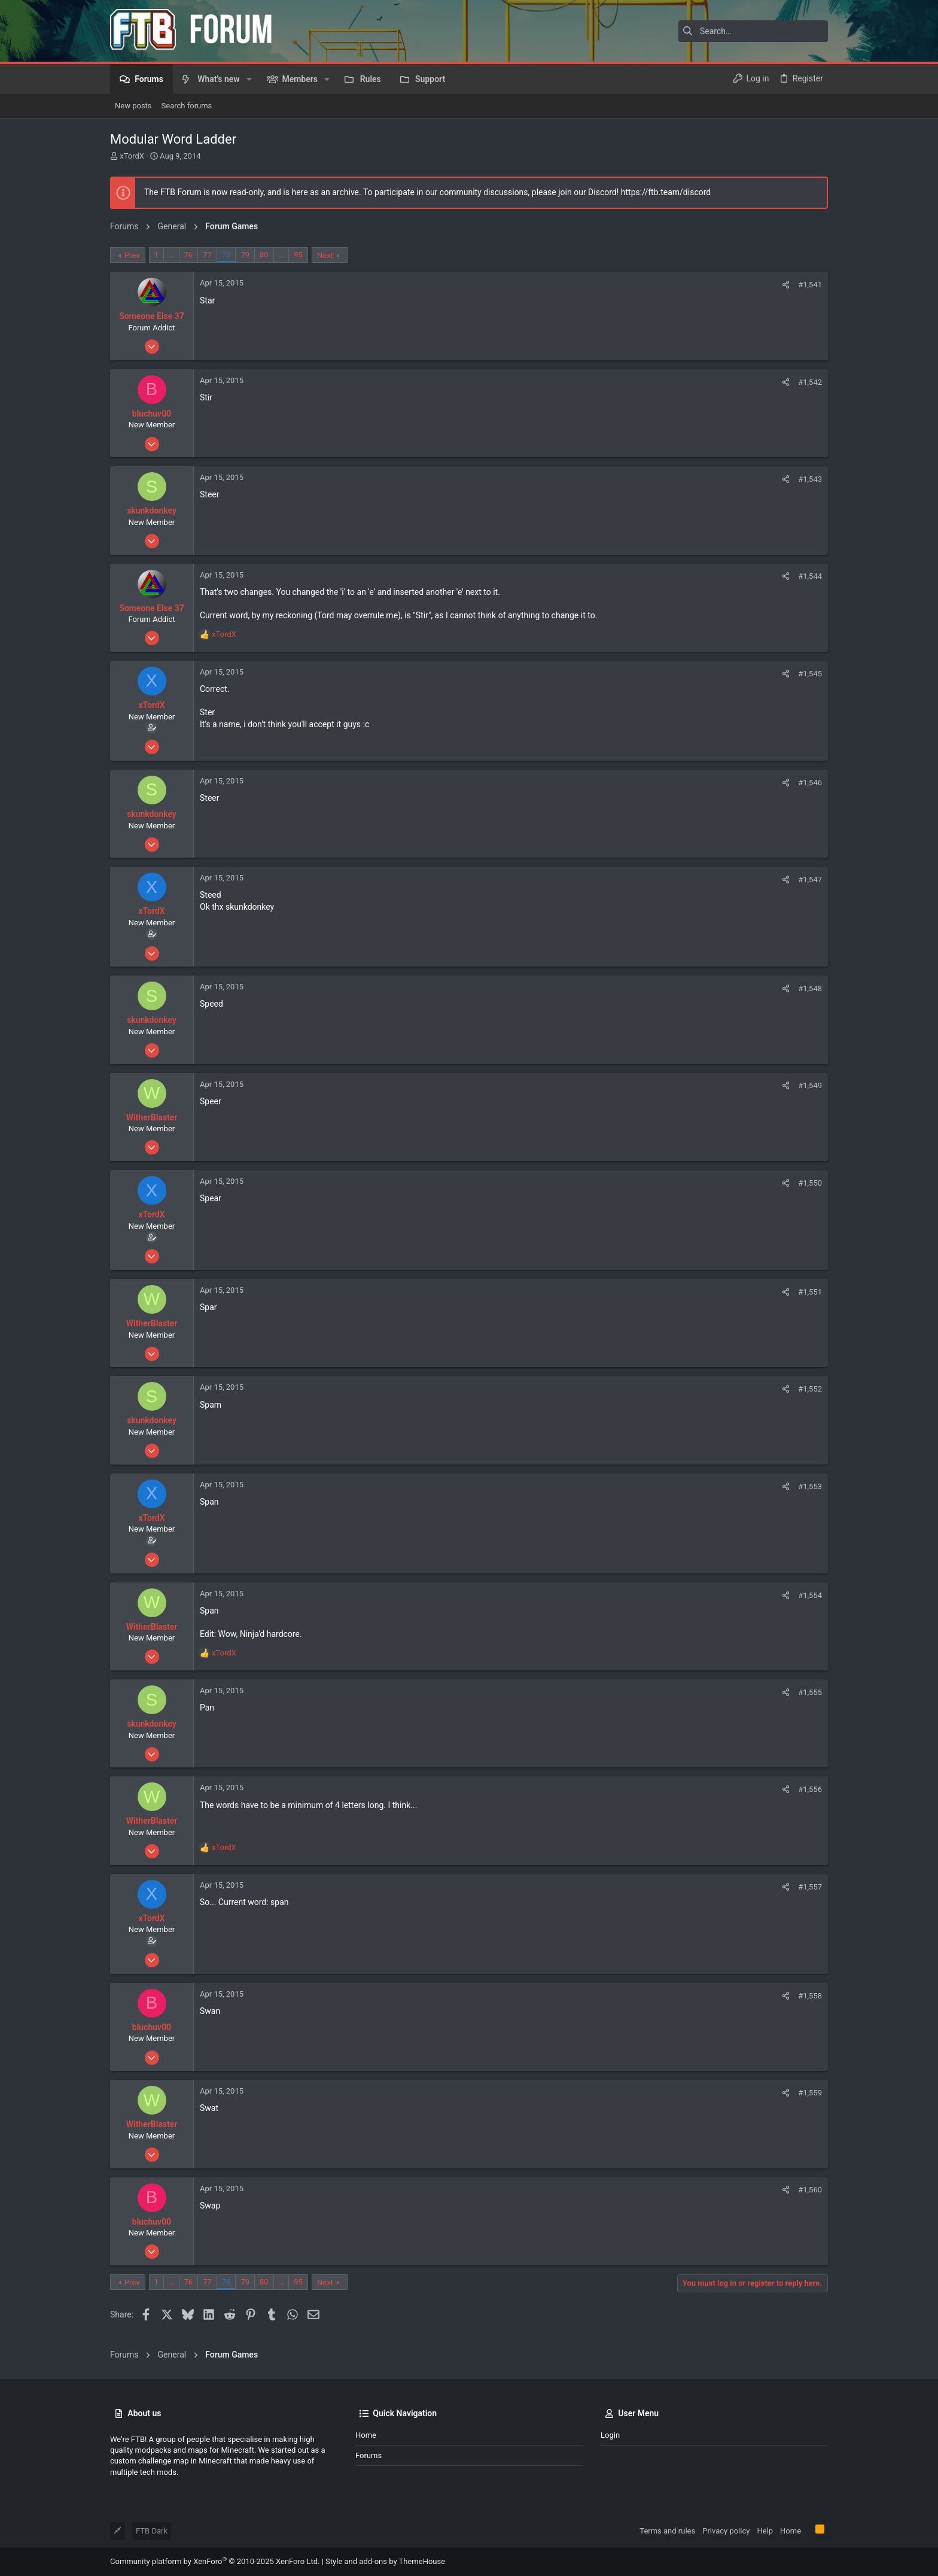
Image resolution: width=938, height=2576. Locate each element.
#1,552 (810, 1388)
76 (188, 254)
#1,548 (810, 988)
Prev (132, 255)
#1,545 (810, 673)
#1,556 (810, 1789)
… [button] (171, 254)
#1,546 (810, 782)
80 (264, 254)
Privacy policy (726, 2530)
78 (226, 254)
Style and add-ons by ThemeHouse (385, 2561)
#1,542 (810, 382)
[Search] (753, 31)
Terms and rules (667, 2530)
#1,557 (810, 1886)
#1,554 (810, 1595)
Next (325, 255)
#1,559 (810, 2092)
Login (610, 2435)
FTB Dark (152, 2530)
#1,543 (810, 479)
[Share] (786, 284)
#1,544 (810, 576)
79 (244, 254)
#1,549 (810, 1085)
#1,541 (810, 284)
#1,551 (810, 1291)
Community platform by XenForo (214, 2561)
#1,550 (810, 1182)
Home (365, 2435)
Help (765, 2530)
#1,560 (810, 2189)
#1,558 (810, 1995)
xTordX (132, 155)
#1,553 (810, 1486)
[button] (249, 79)
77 (207, 254)
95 (298, 254)
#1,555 (810, 1692)
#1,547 (810, 879)
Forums (368, 2455)
